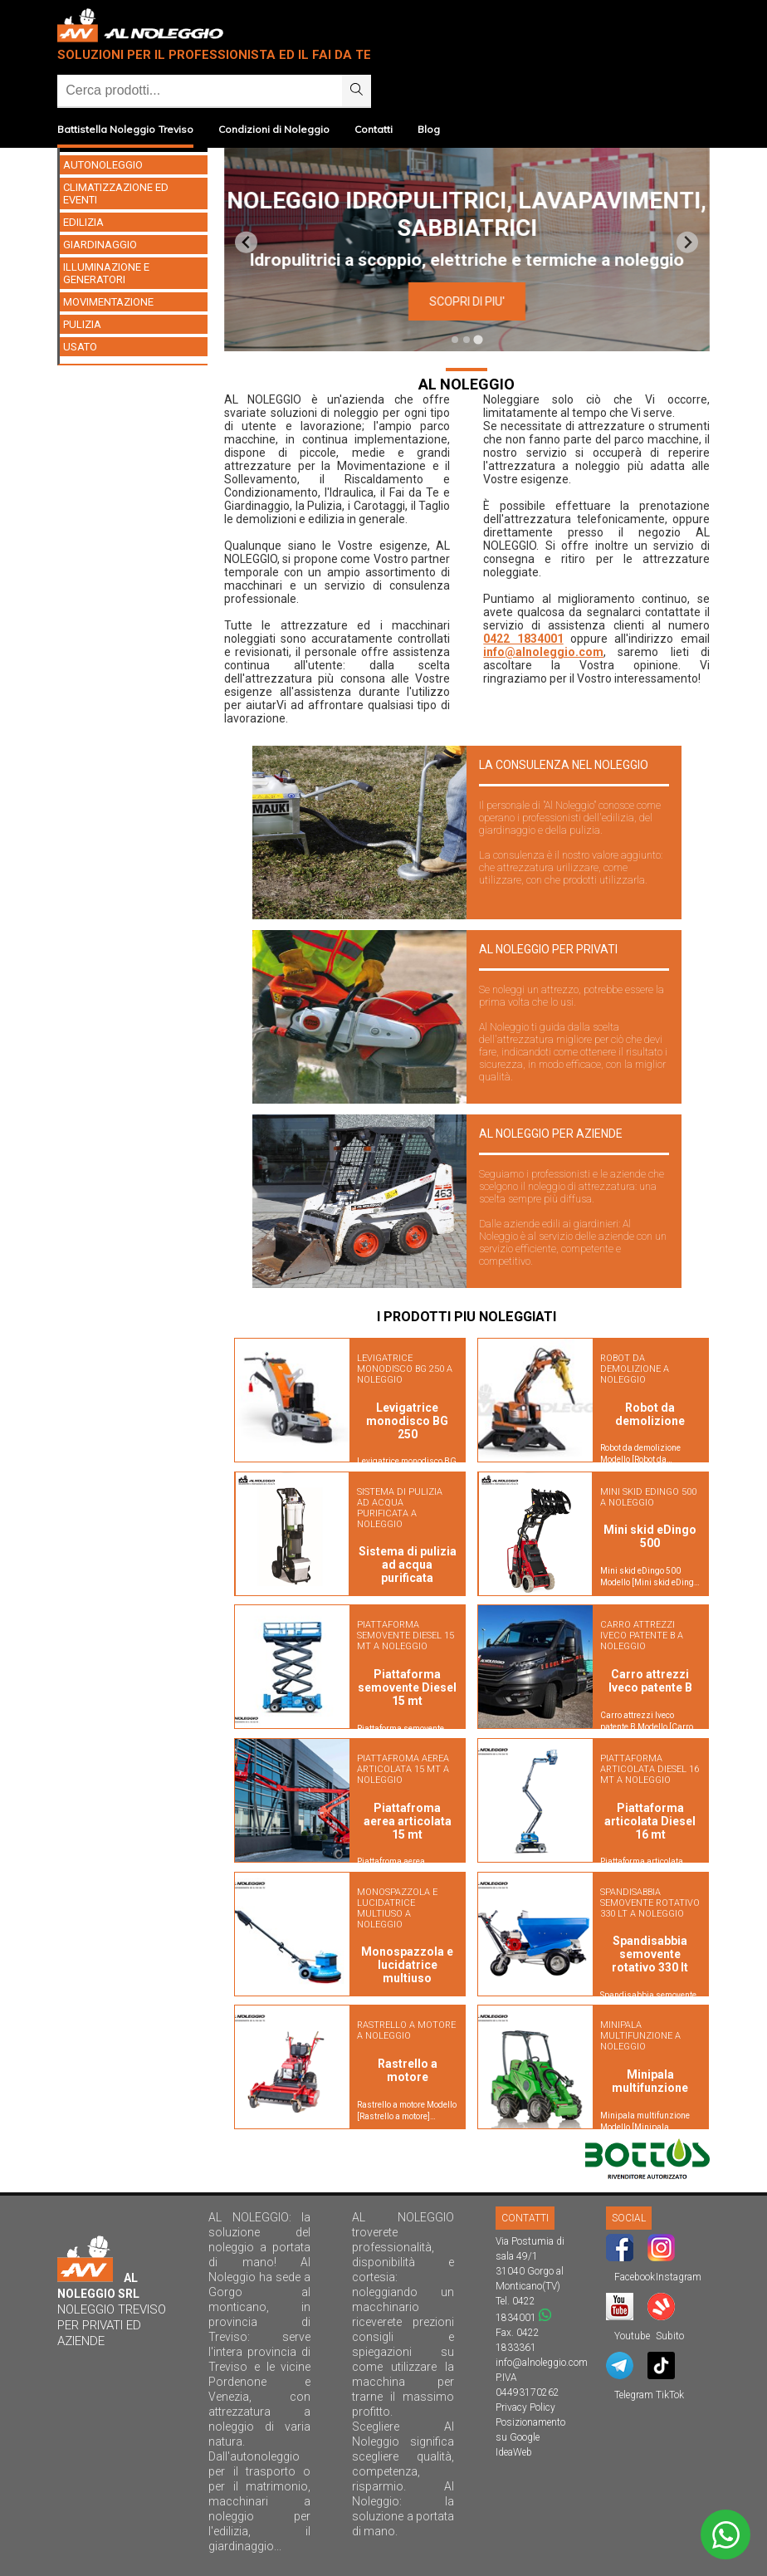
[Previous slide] (246, 242)
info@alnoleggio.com (543, 652)
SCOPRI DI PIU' (658, 301)
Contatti (373, 129)
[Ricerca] (199, 90)
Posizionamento (530, 2422)
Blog (429, 129)
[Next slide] (688, 242)
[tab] (455, 339)
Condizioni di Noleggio (274, 129)
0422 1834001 (523, 638)
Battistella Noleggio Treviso (125, 129)
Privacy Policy (525, 2407)
